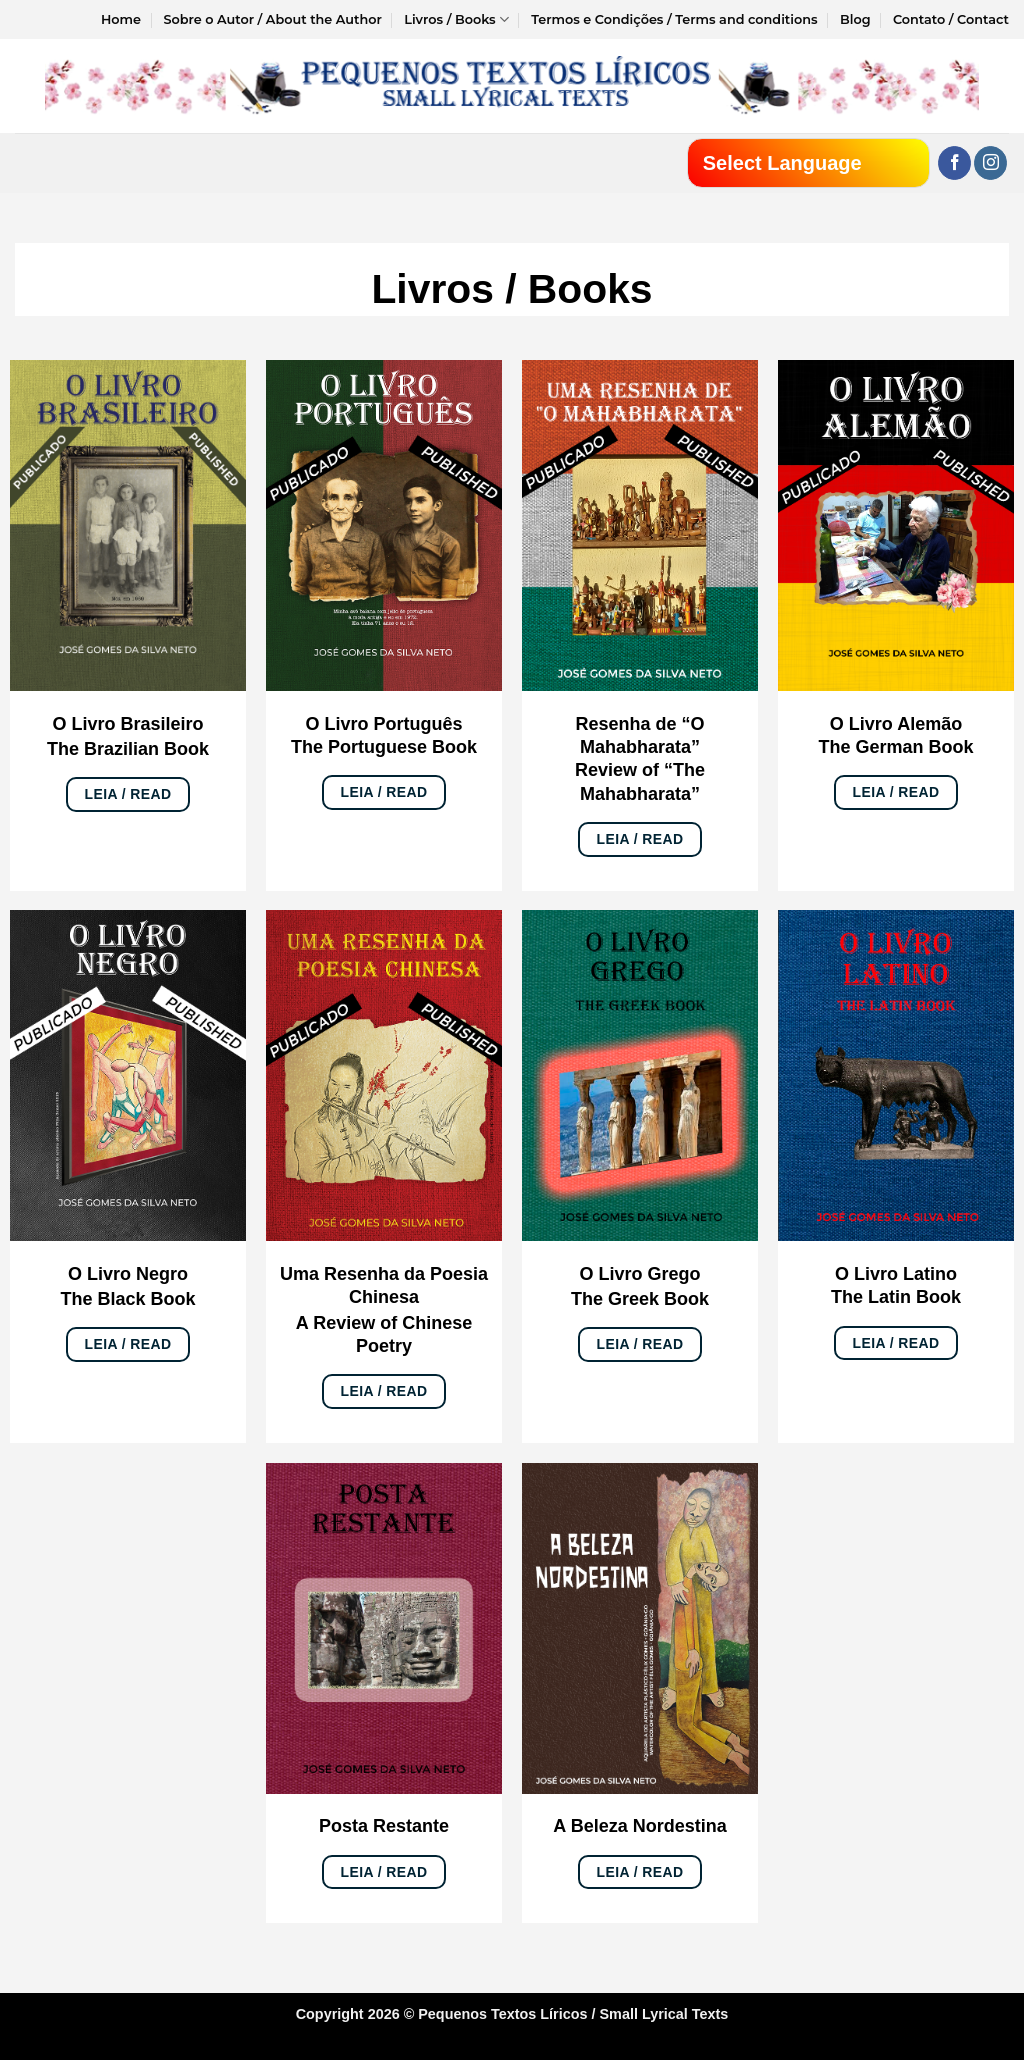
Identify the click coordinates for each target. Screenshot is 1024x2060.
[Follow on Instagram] (990, 163)
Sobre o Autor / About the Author (272, 19)
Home (121, 19)
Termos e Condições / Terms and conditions (674, 19)
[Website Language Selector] (808, 163)
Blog (855, 19)
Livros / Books (456, 19)
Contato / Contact (951, 19)
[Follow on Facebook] (954, 163)
